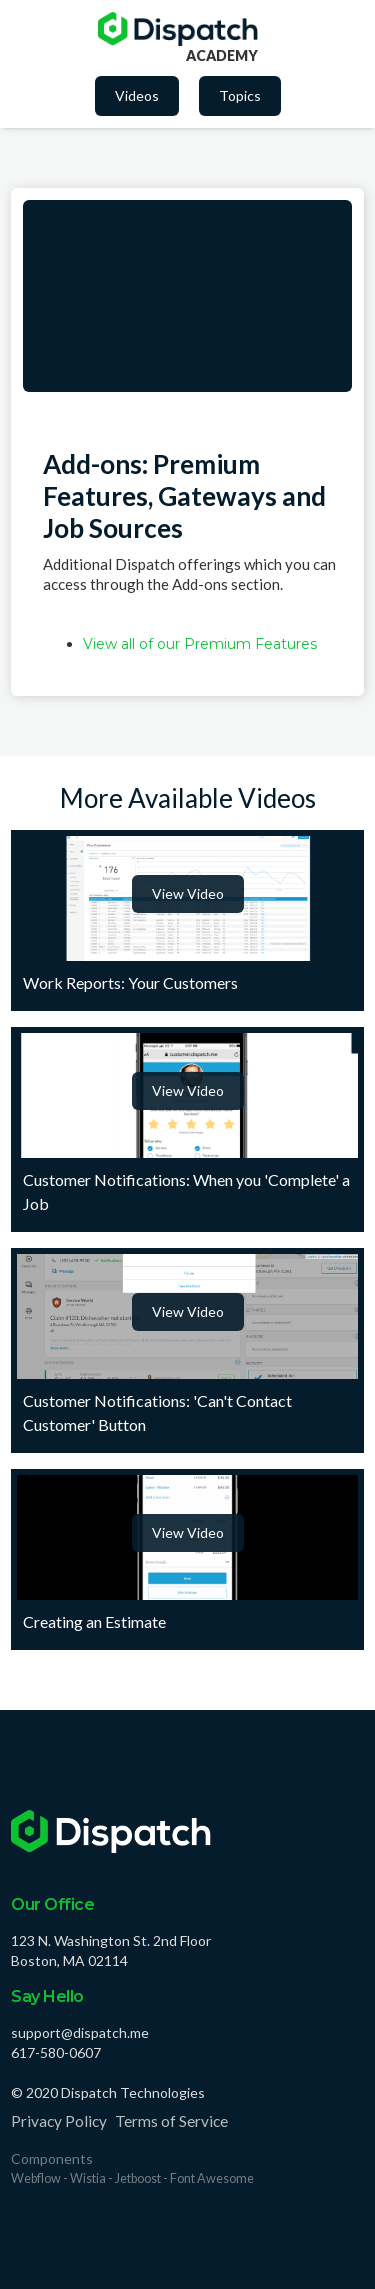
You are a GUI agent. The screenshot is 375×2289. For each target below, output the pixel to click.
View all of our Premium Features (200, 644)
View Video (188, 893)
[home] (178, 29)
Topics (240, 95)
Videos (137, 95)
